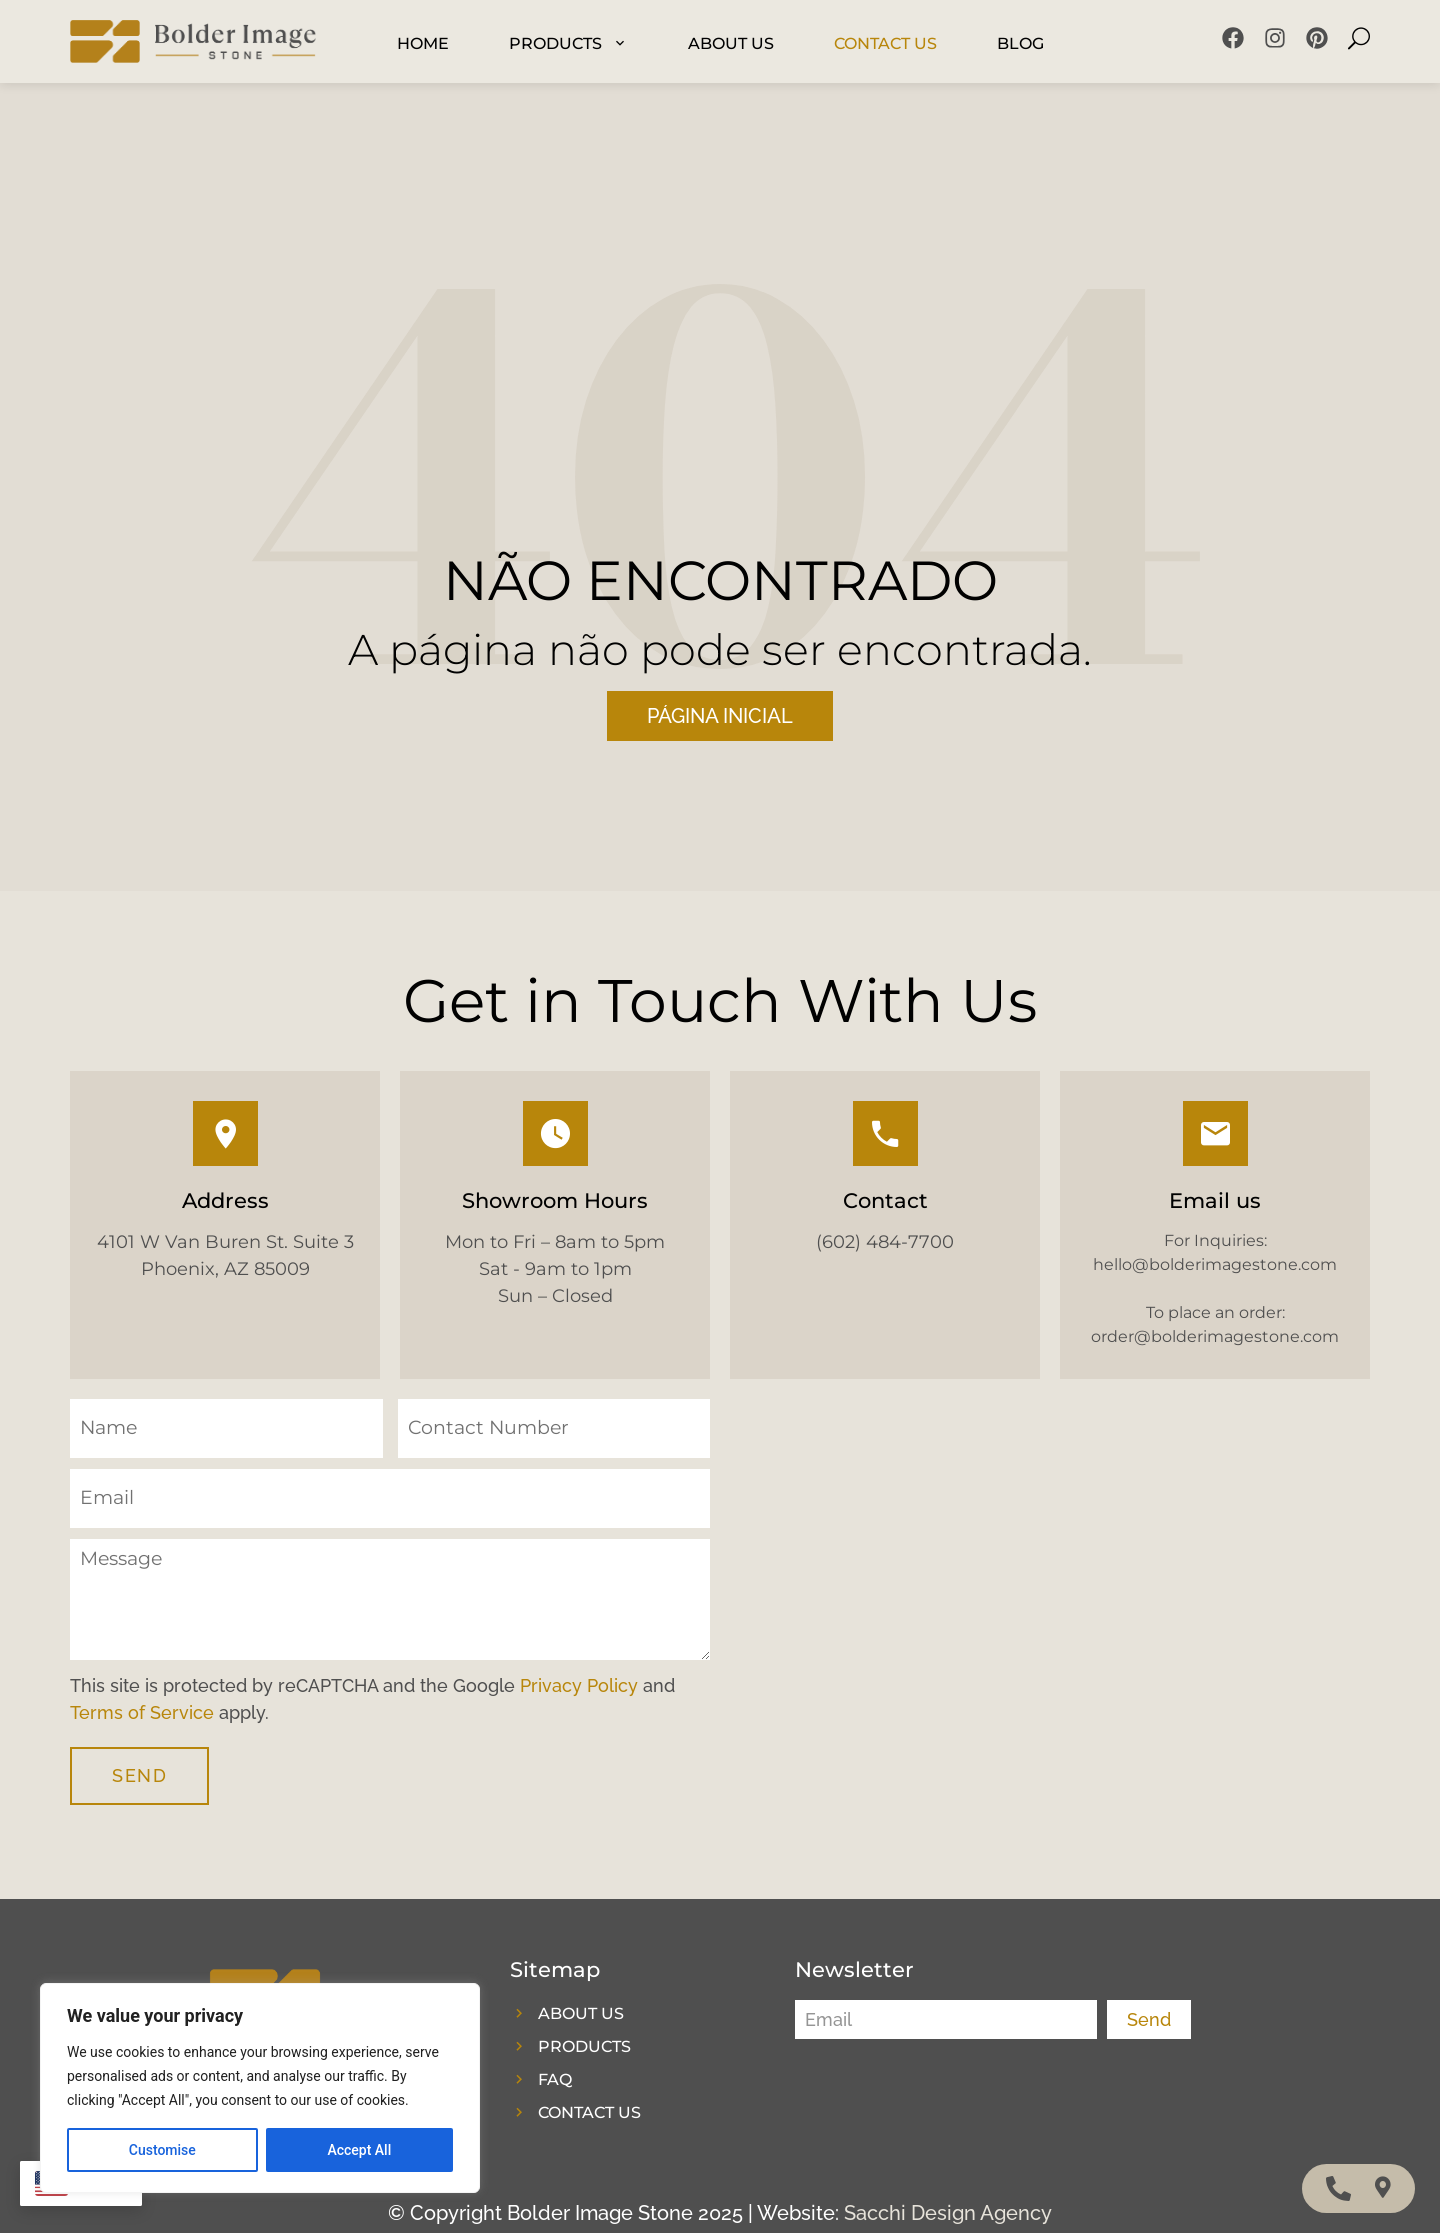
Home (423, 43)
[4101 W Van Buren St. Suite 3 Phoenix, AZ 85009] (1050, 1609)
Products (568, 44)
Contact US (885, 43)
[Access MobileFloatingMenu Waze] (1383, 2188)
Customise (162, 2150)
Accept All (359, 2150)
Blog (1020, 43)
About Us (731, 43)
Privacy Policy (579, 1685)
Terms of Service (142, 1712)
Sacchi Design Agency (948, 2213)
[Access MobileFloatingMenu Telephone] (1338, 2188)
